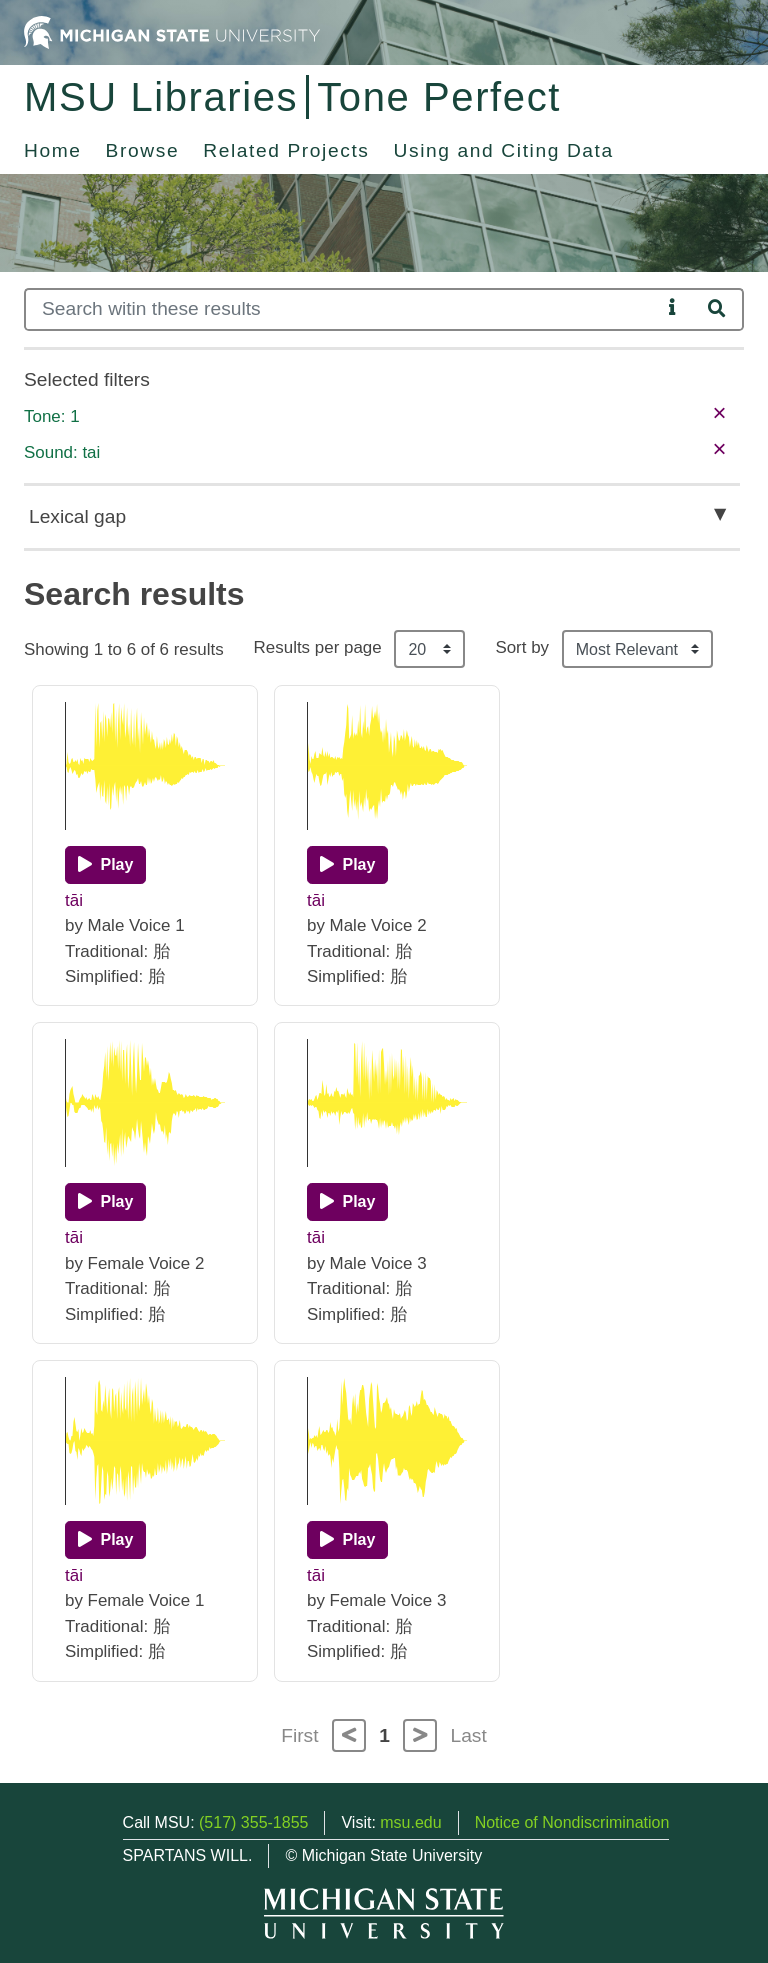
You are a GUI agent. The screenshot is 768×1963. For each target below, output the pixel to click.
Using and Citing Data (504, 150)
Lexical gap (77, 516)
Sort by (522, 647)
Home (53, 150)
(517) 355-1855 (253, 1822)
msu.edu (410, 1822)
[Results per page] (429, 649)
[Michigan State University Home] (172, 31)
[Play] (105, 865)
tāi (74, 900)
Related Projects (286, 150)
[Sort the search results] (637, 649)
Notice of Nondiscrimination (572, 1822)
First (299, 1735)
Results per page (318, 647)
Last (469, 1735)
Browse (143, 150)
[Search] (342, 309)
